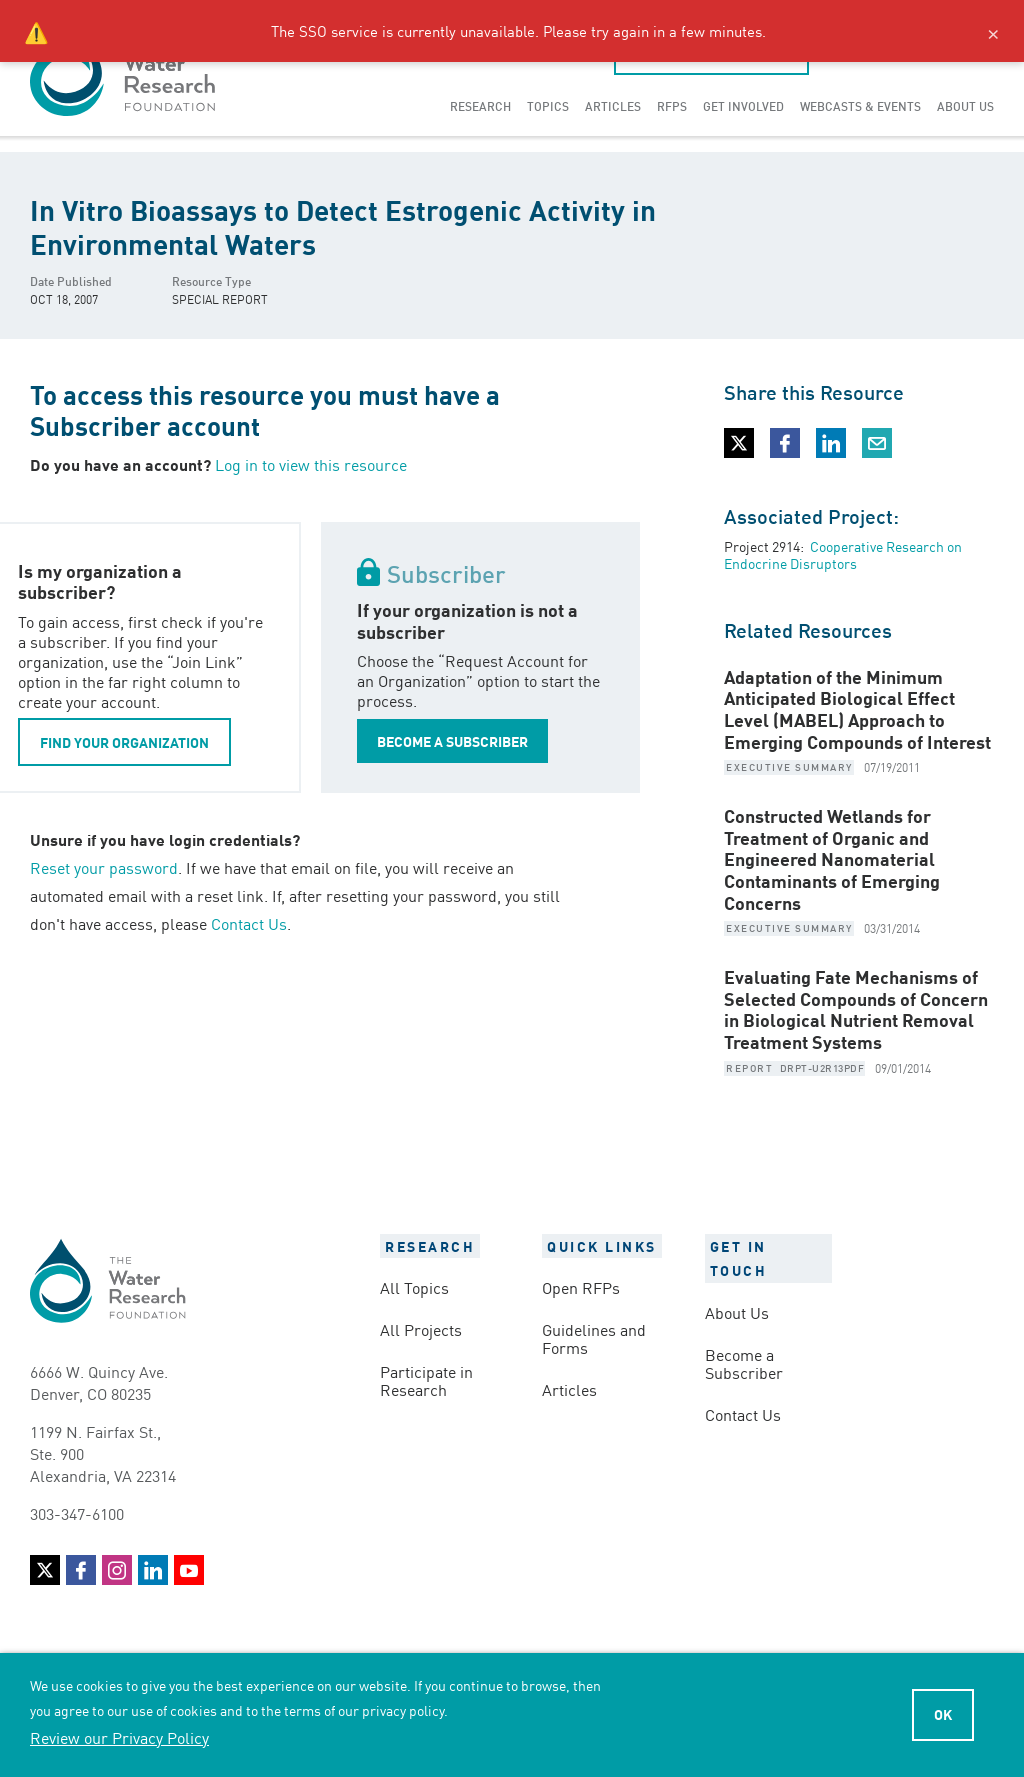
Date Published (71, 280)
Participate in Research (426, 1380)
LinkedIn (153, 1570)
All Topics (414, 1287)
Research (480, 105)
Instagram (117, 1570)
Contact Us (249, 923)
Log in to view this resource (311, 464)
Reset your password (104, 867)
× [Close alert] (993, 31)
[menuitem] (480, 106)
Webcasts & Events (860, 105)
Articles (613, 105)
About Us (965, 105)
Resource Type (211, 280)
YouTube (189, 1570)
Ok (943, 1714)
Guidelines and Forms (594, 1338)
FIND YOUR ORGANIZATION (124, 742)
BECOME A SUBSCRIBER (452, 741)
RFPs (672, 105)
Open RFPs (581, 1287)
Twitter (45, 1570)
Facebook (81, 1570)
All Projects (421, 1329)
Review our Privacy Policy (119, 1737)
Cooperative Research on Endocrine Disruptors (843, 554)
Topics (548, 105)
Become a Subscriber (744, 1363)
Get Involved (743, 105)
